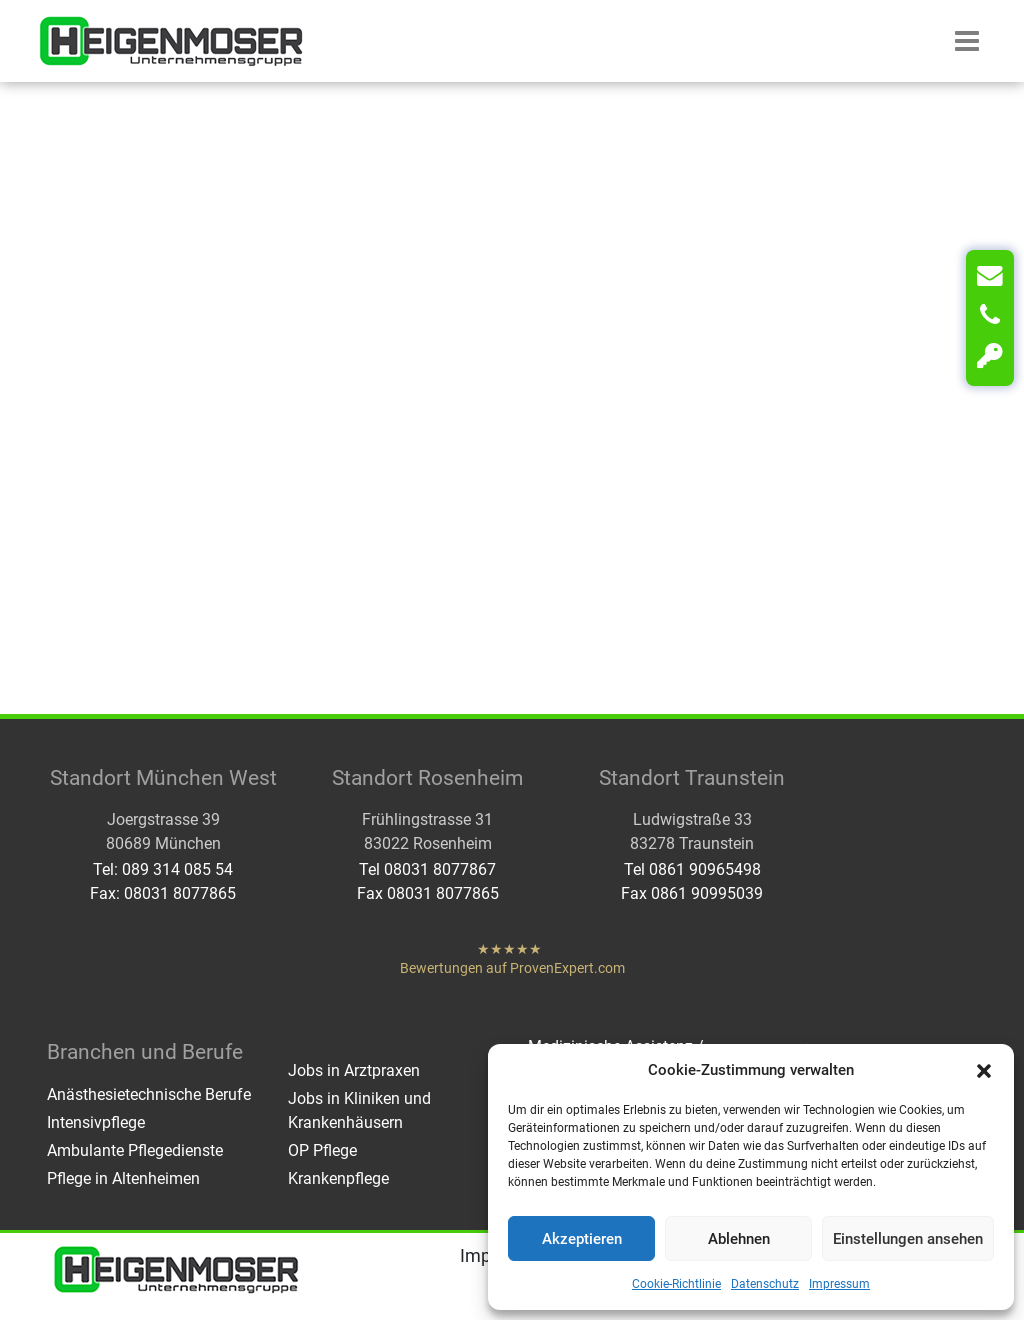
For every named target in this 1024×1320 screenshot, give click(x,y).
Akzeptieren (582, 1239)
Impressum (839, 1284)
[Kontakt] (990, 276)
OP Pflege (322, 1150)
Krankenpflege (338, 1178)
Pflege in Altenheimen (123, 1178)
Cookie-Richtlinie (676, 1284)
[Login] (990, 356)
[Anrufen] (990, 316)
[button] (984, 1070)
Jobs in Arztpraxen (354, 1070)
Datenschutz (765, 1284)
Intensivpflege (96, 1122)
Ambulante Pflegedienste (135, 1150)
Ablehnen (739, 1239)
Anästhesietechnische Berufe (149, 1094)
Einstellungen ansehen (908, 1239)
